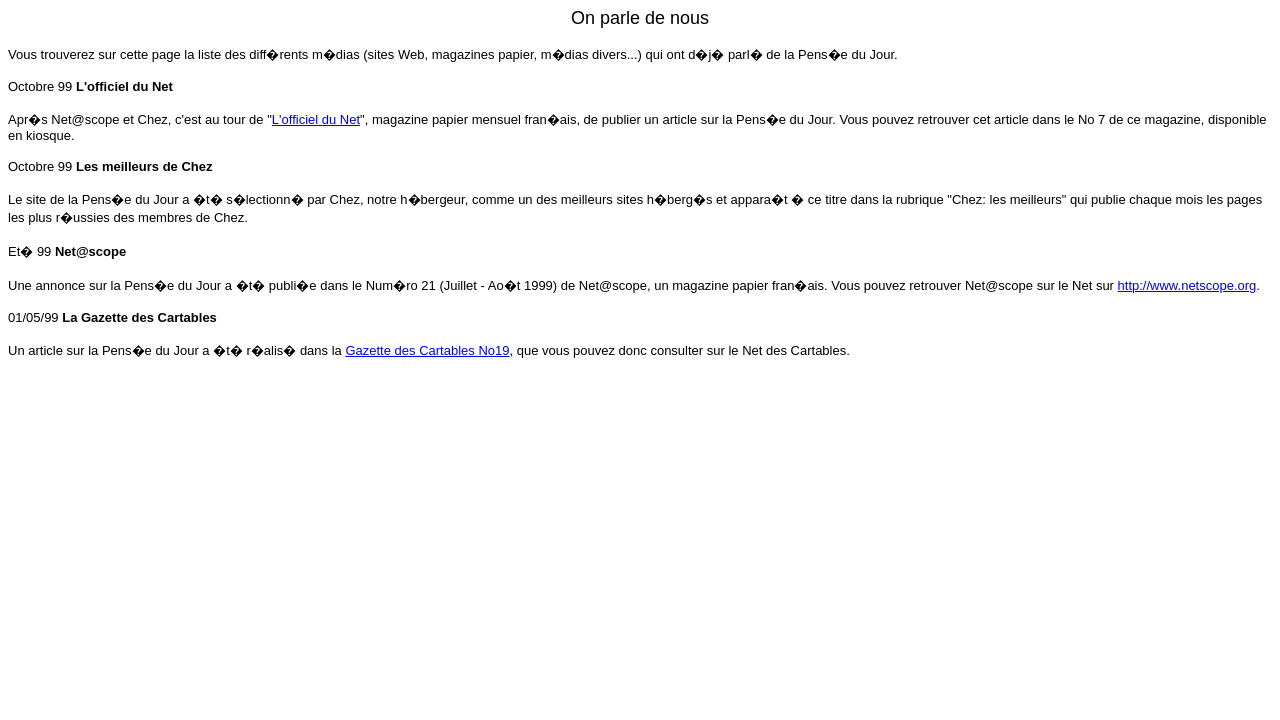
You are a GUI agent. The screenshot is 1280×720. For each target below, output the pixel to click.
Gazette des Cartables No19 (427, 350)
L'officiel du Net (316, 119)
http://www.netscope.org (1187, 285)
